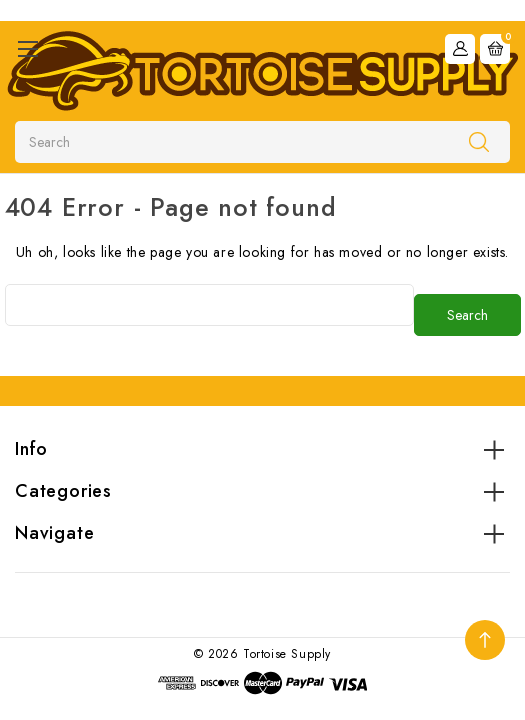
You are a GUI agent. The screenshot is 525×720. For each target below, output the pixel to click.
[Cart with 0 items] (495, 49)
